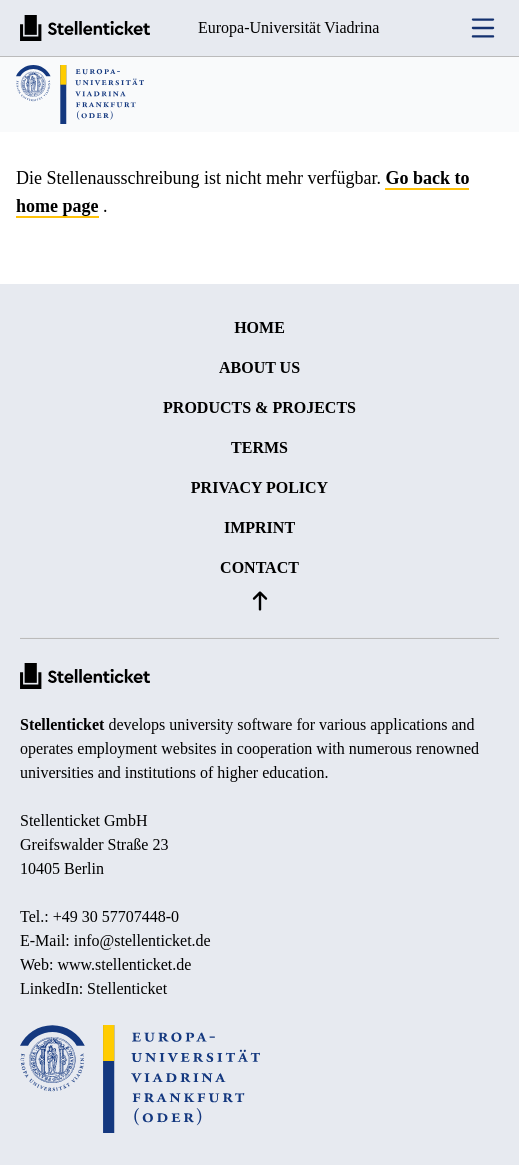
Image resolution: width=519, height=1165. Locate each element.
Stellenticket (62, 724)
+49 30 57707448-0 (116, 916)
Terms (259, 447)
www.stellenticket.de (124, 964)
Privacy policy (259, 487)
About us (259, 367)
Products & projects (259, 407)
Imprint (259, 527)
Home (259, 327)
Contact (259, 567)
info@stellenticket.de (142, 940)
